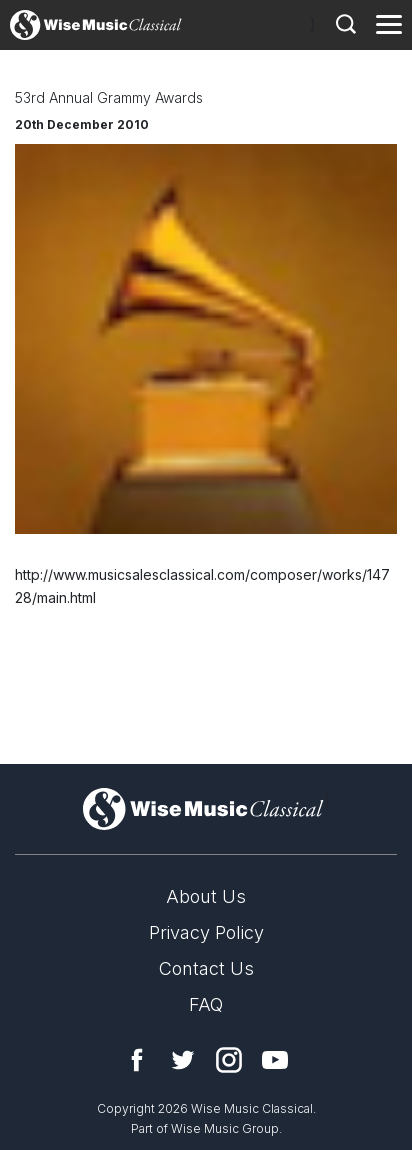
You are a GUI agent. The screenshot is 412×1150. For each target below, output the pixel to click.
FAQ (206, 1004)
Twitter (183, 1060)
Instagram (229, 1060)
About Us (206, 896)
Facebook (137, 1060)
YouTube (275, 1060)
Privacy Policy (206, 932)
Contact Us (206, 968)
